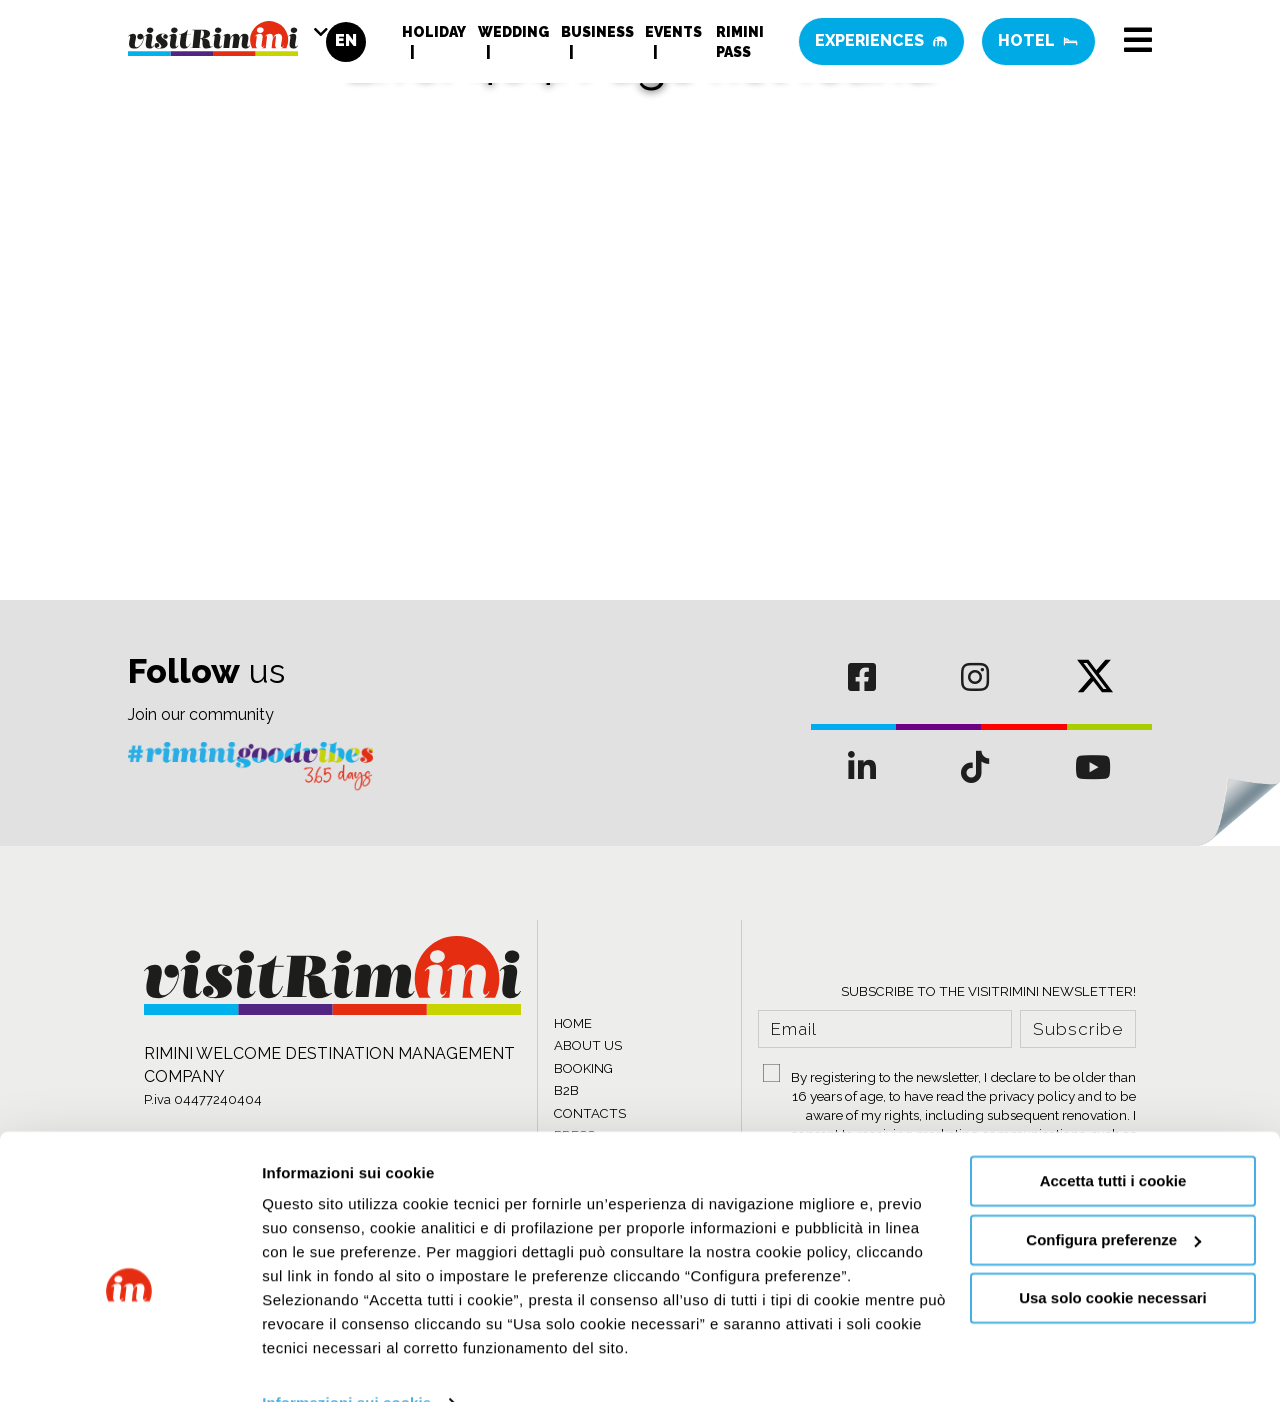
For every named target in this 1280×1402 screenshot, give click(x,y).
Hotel (1038, 44)
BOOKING (583, 1068)
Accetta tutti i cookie (1113, 1140)
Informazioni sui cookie (346, 1362)
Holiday (433, 35)
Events (673, 35)
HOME (573, 1023)
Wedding (513, 35)
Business (597, 35)
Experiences (881, 44)
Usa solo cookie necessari (1113, 1257)
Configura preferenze (1113, 1198)
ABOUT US (588, 1045)
